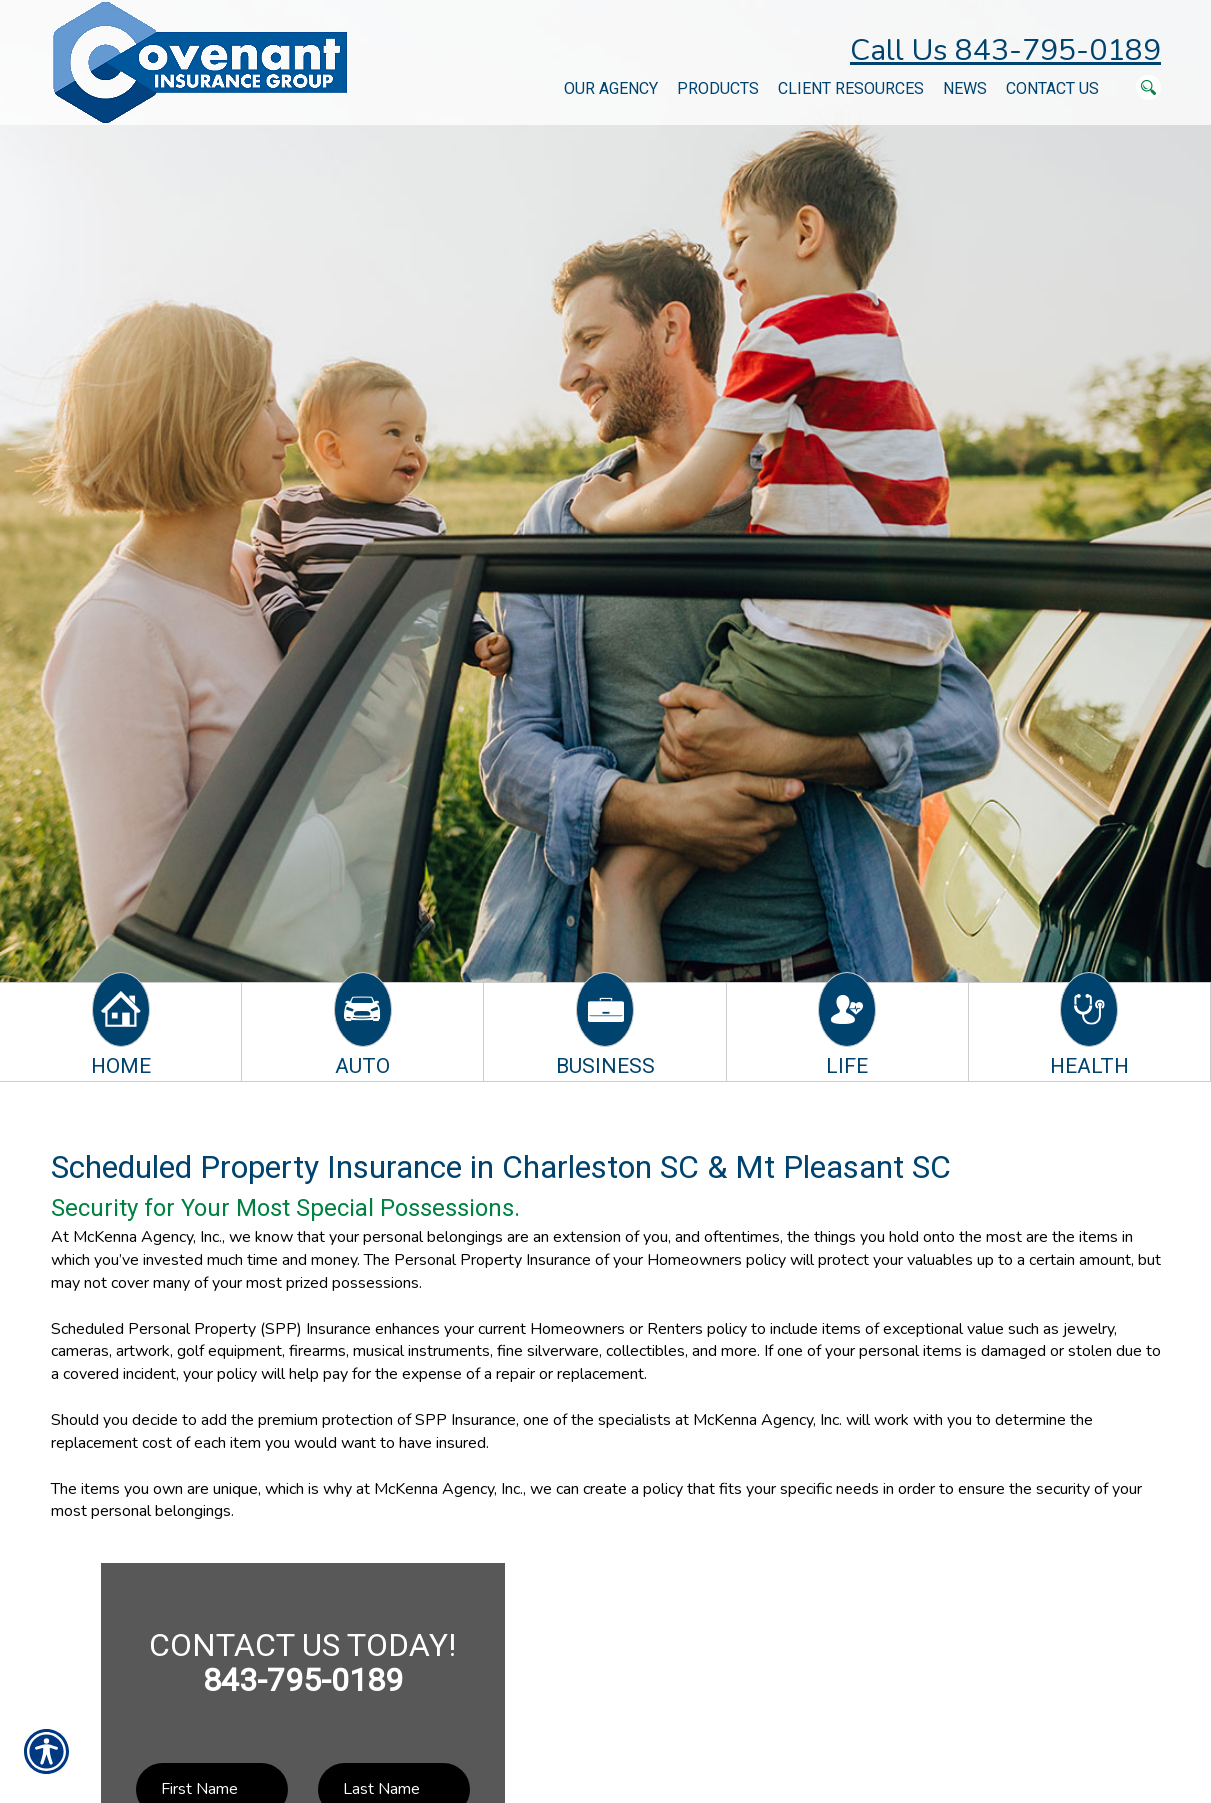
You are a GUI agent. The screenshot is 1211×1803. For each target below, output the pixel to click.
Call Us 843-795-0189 (1005, 50)
